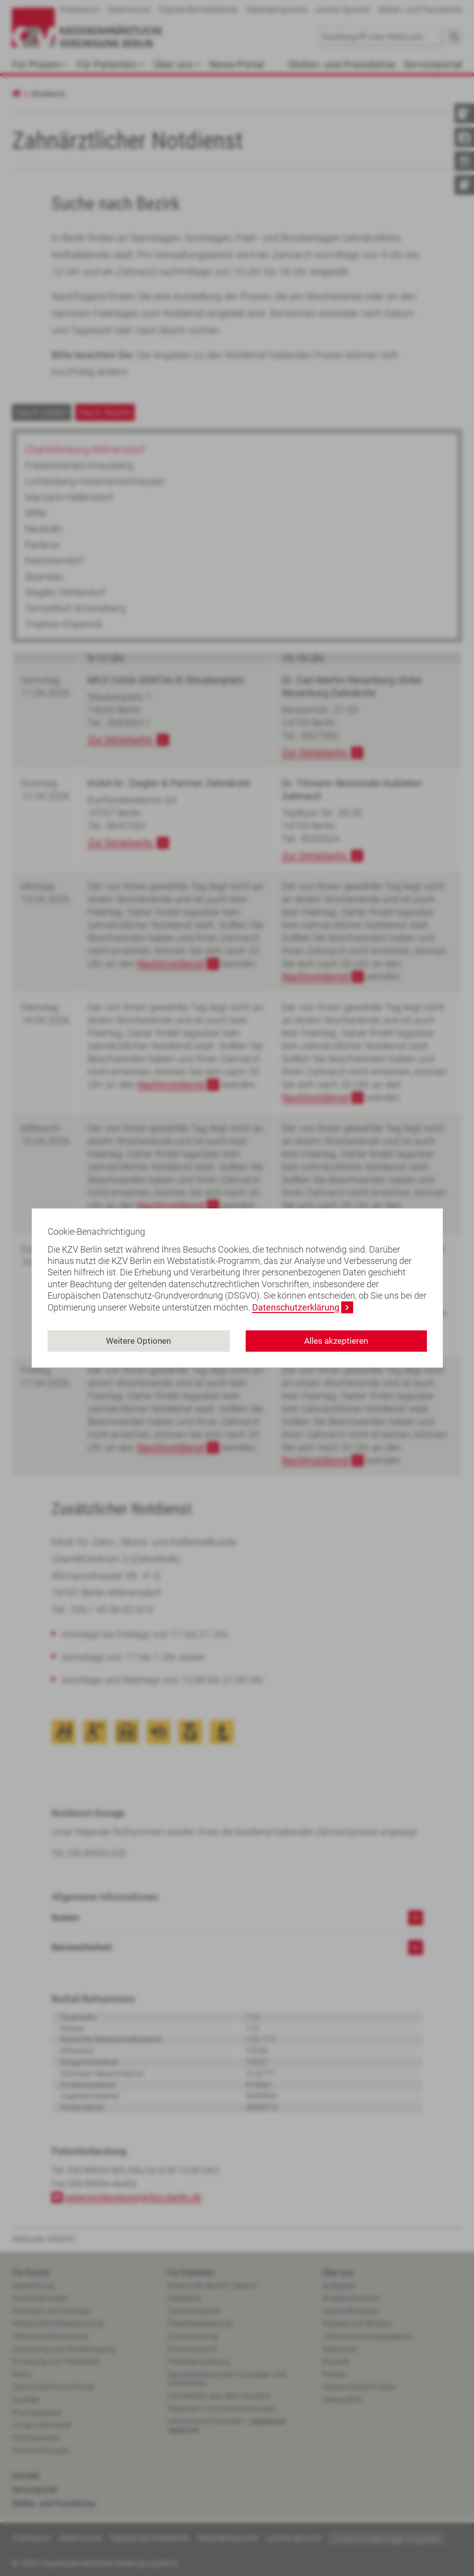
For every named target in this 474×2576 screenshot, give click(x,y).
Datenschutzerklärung (295, 1307)
